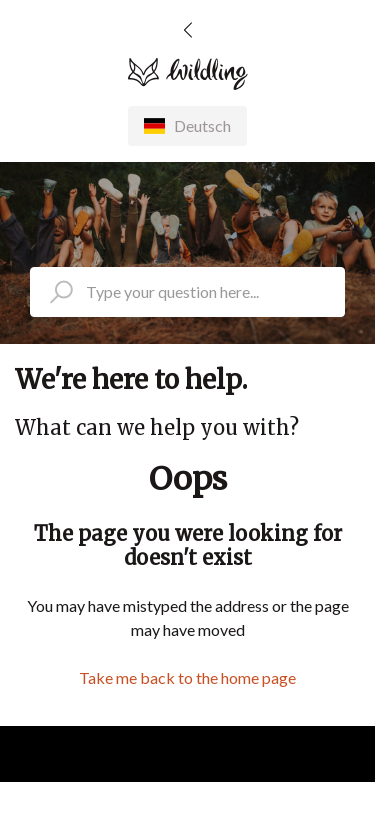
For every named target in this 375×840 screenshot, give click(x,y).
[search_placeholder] (187, 292)
